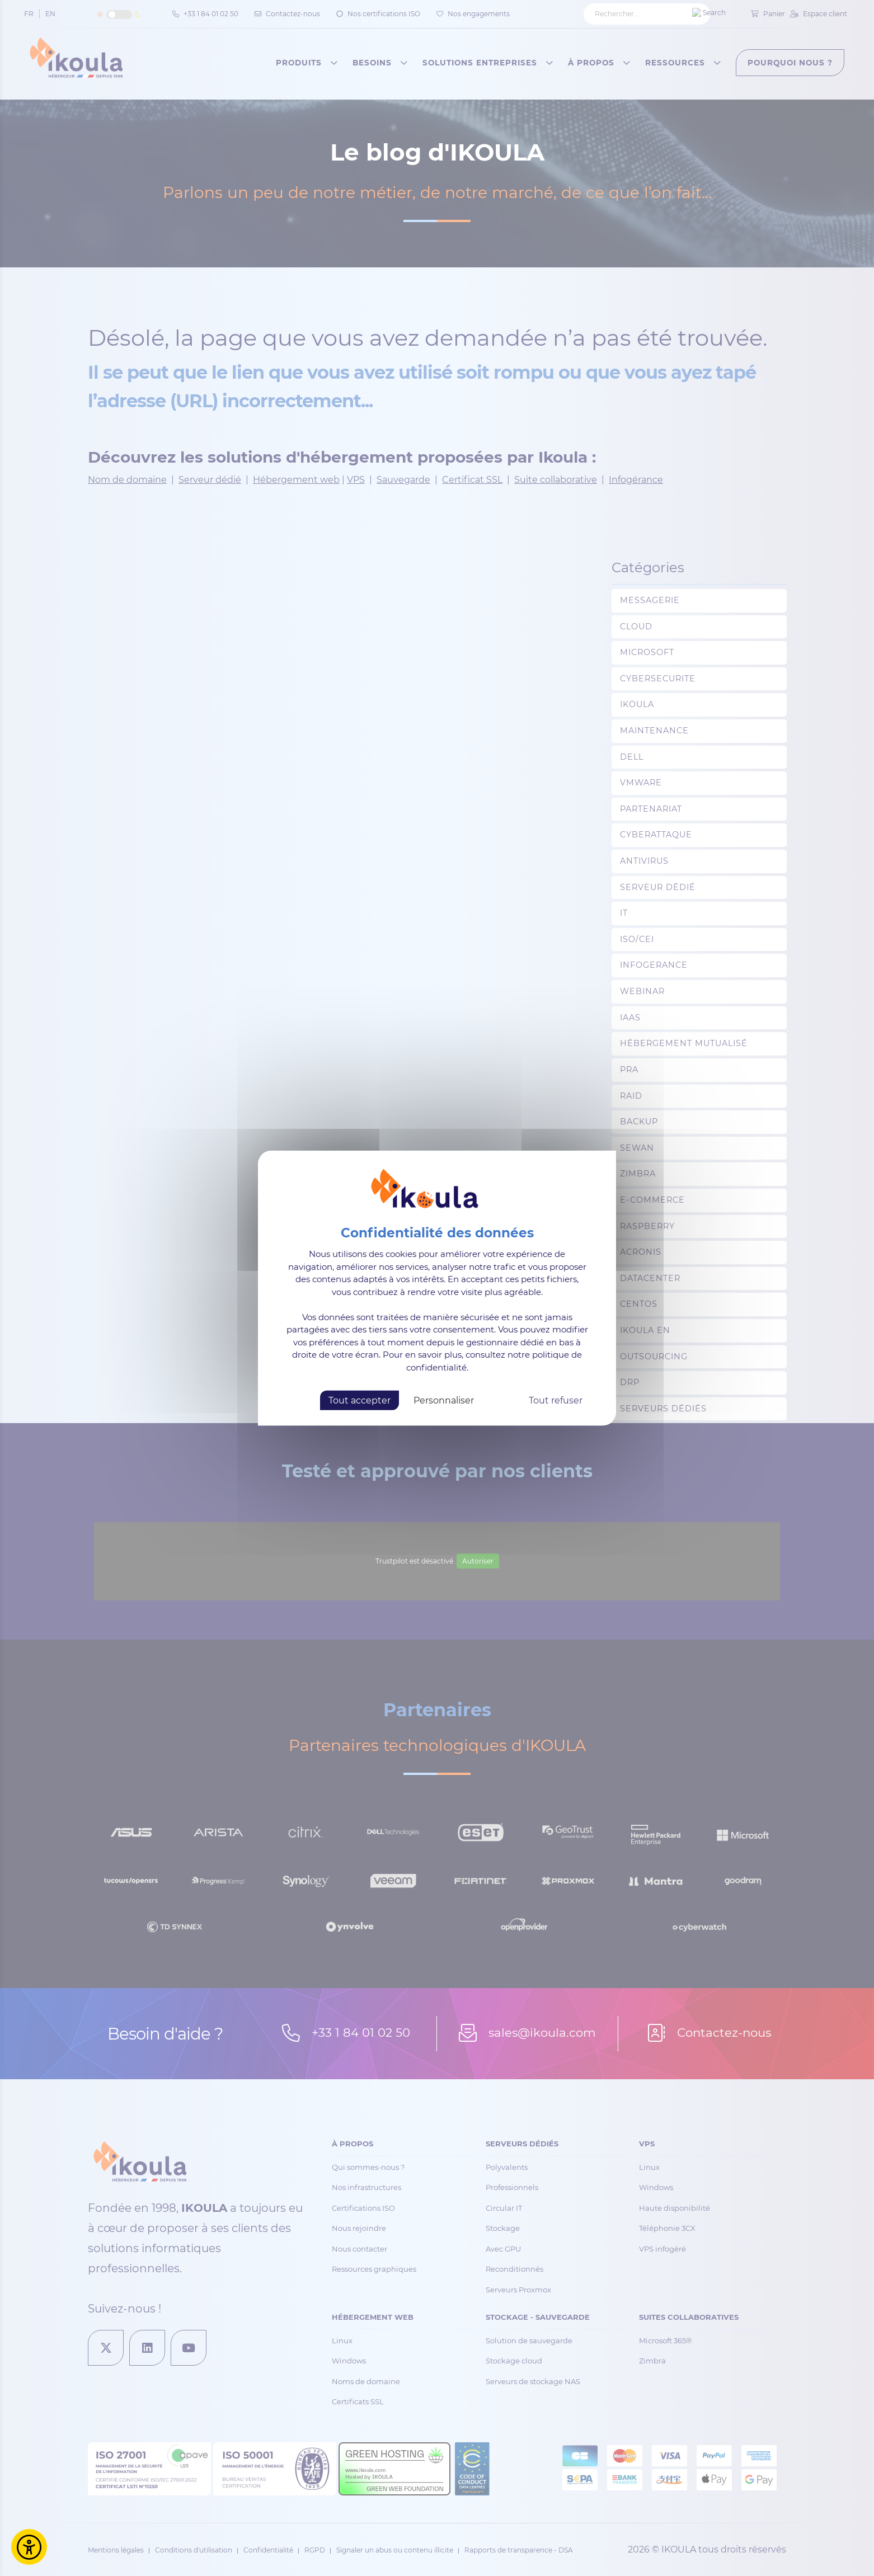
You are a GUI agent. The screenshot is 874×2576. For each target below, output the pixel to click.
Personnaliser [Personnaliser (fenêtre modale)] (443, 1400)
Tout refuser (555, 1400)
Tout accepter (359, 1400)
